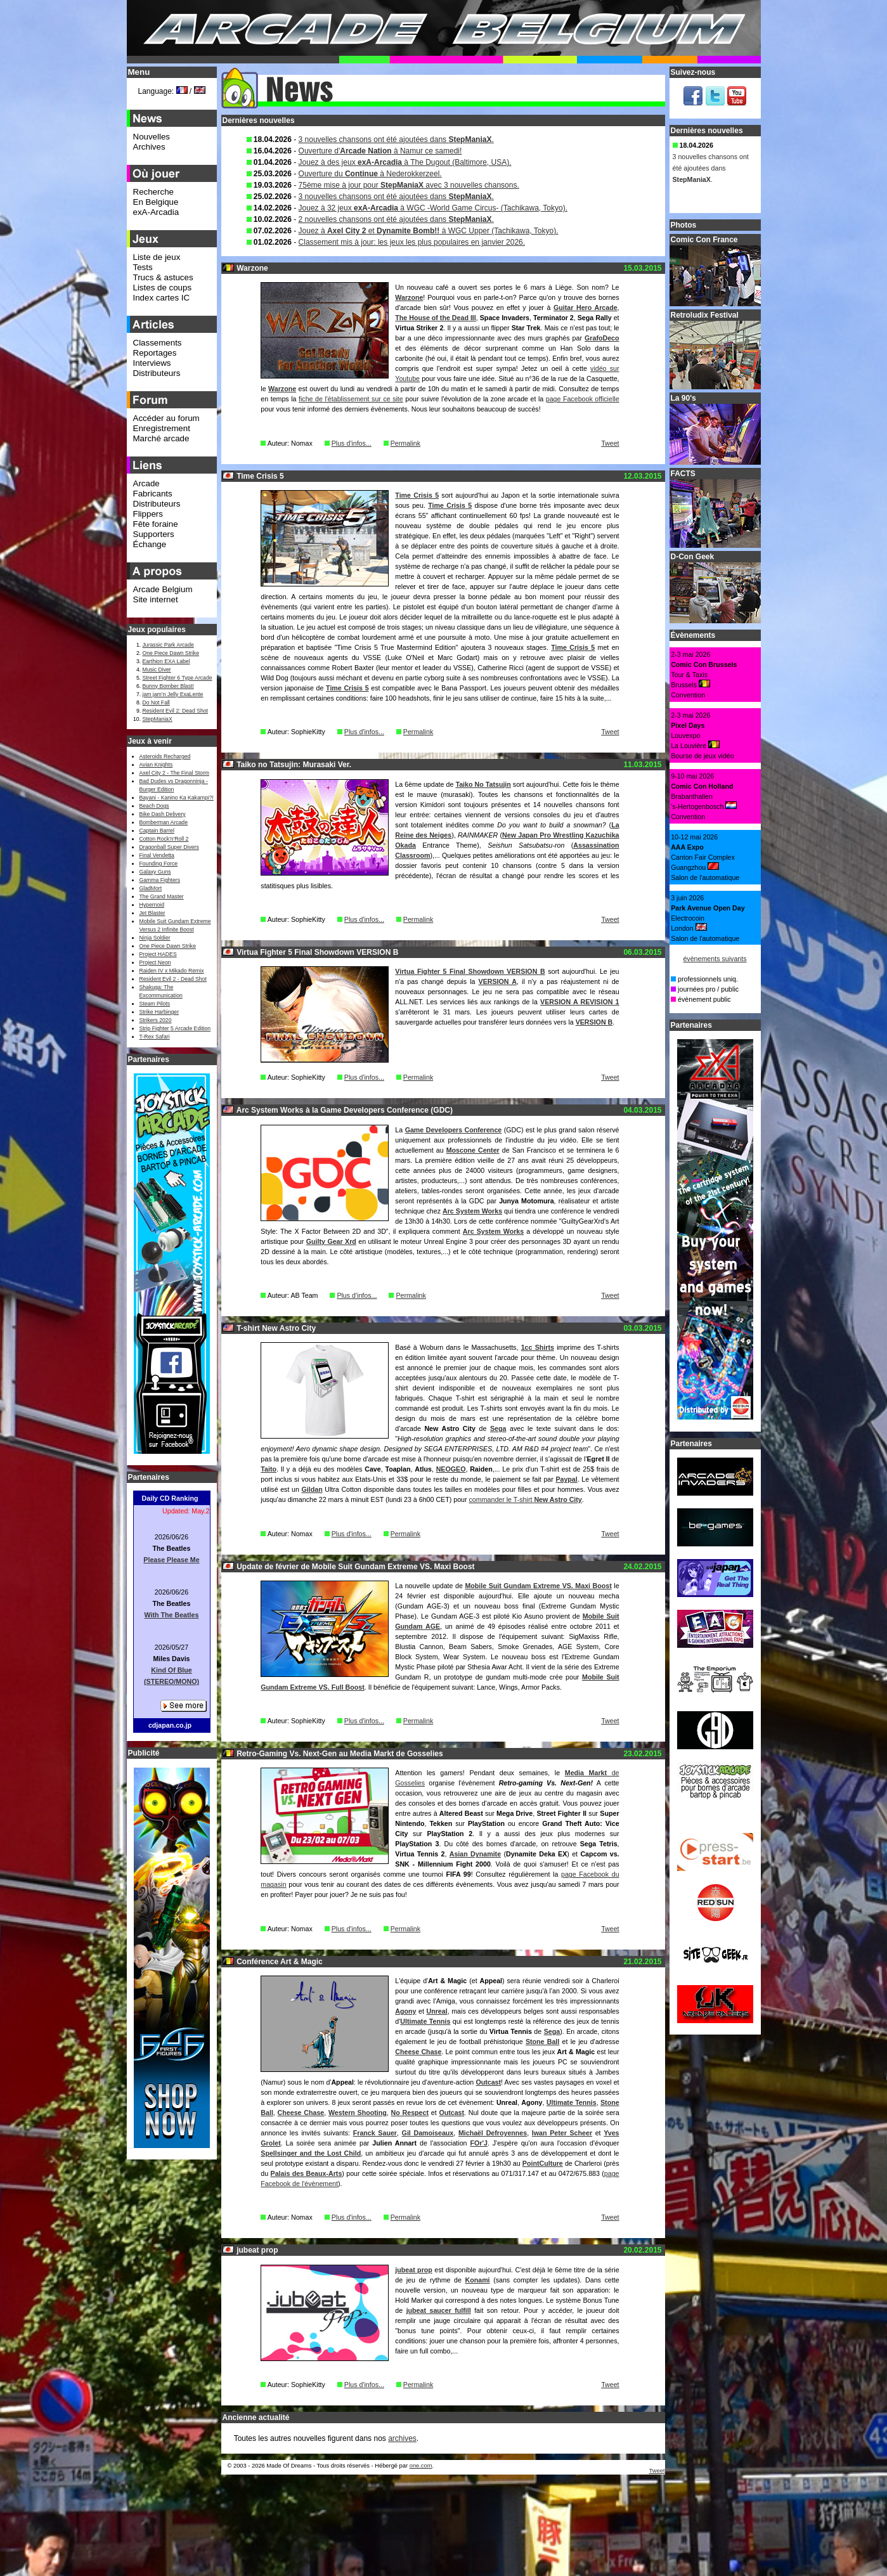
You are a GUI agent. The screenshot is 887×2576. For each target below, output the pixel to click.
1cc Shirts (537, 1347)
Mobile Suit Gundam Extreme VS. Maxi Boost (538, 1585)
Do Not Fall (156, 702)
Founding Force (158, 863)
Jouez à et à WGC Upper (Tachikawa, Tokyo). (429, 230)
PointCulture (542, 2163)
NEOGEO (451, 1469)
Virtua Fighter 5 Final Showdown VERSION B (470, 971)
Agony (405, 2011)
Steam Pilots (155, 1003)
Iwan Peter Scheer (562, 2133)
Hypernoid (151, 905)
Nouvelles (152, 136)
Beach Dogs (154, 806)
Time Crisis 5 (417, 495)
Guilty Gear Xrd (331, 1241)
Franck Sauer (375, 2133)
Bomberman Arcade (163, 822)
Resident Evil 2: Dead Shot (175, 711)
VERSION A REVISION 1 (579, 1002)
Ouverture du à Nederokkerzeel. (370, 173)
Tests (143, 267)
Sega (498, 1428)
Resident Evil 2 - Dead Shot (173, 979)
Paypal (566, 1479)
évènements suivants (714, 958)
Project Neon (155, 962)
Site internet (155, 599)
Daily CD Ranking (170, 1498)
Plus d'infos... (352, 443)
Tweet (610, 443)
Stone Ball (542, 2041)
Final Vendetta (156, 855)
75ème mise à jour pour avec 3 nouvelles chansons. (409, 185)
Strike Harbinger (159, 1012)
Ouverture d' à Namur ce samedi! (380, 150)
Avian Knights (156, 764)
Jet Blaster (152, 913)
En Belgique (156, 202)
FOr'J (478, 2143)
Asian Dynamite (475, 1854)
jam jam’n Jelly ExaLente (173, 694)
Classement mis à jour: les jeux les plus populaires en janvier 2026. (412, 242)
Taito (268, 1469)
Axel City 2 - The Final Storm (174, 773)
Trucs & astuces (163, 277)
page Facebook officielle (582, 399)
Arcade (146, 483)
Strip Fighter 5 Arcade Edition (175, 1028)
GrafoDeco (602, 338)
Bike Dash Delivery (162, 814)
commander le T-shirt (525, 1499)
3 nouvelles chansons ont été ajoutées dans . (396, 139)
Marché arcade (161, 438)
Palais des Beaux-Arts (306, 2173)
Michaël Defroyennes (492, 2133)
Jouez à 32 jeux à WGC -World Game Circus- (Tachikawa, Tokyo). (433, 208)
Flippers (148, 514)
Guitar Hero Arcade (586, 307)
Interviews (152, 363)
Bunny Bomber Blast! (168, 686)
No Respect (410, 2112)
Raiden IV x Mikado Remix (171, 971)
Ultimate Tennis (425, 2021)
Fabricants (152, 493)
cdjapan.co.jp (169, 1725)
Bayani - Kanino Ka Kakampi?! (176, 797)
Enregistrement (161, 428)
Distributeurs (157, 373)
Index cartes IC (161, 297)
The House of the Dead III (435, 317)
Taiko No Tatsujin (482, 784)
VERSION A (498, 981)
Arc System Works (472, 1211)
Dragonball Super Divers (169, 847)
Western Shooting (357, 2112)
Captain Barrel (156, 830)
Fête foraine (155, 524)
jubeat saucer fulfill (438, 2310)
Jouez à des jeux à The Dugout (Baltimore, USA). (405, 162)
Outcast (488, 2082)
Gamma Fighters (159, 880)
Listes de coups (162, 287)
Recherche (153, 192)
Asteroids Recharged (165, 756)
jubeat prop (413, 2270)
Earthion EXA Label (166, 661)
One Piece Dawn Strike (171, 653)
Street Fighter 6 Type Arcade (177, 678)
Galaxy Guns (155, 872)
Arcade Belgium (163, 589)
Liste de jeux (157, 257)
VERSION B (594, 1022)
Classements (157, 342)
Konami (477, 2280)
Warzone (409, 297)
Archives (149, 147)
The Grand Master (161, 896)
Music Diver (157, 669)
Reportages (155, 353)
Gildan (312, 1489)
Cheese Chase (418, 2051)
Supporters (153, 534)
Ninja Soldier (155, 938)
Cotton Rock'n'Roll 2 (164, 839)
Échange (150, 544)
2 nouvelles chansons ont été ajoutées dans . (396, 219)
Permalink (405, 443)
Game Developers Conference (453, 1130)
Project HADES (158, 954)
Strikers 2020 (155, 1020)
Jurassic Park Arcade (168, 645)
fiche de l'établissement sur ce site (351, 399)
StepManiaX (157, 719)
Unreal (437, 2011)
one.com (421, 2466)
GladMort (150, 888)
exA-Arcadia (156, 212)
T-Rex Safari (154, 1036)
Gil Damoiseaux (428, 2133)
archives (402, 2438)
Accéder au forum (166, 418)
